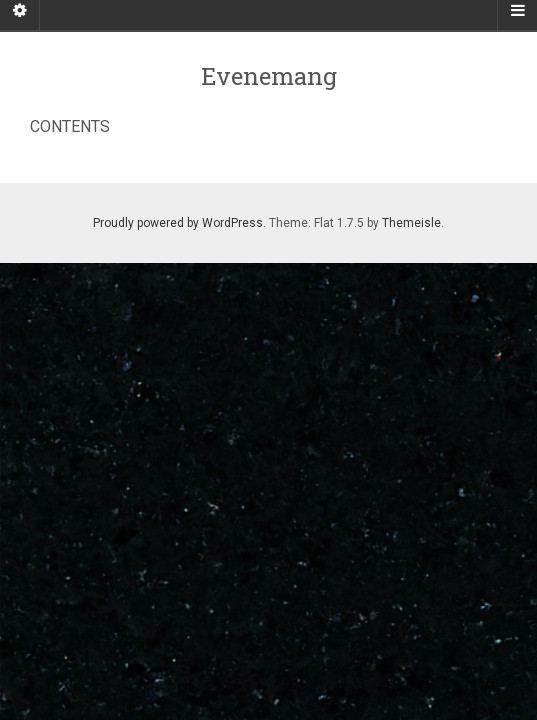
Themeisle (411, 223)
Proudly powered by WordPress (178, 223)
